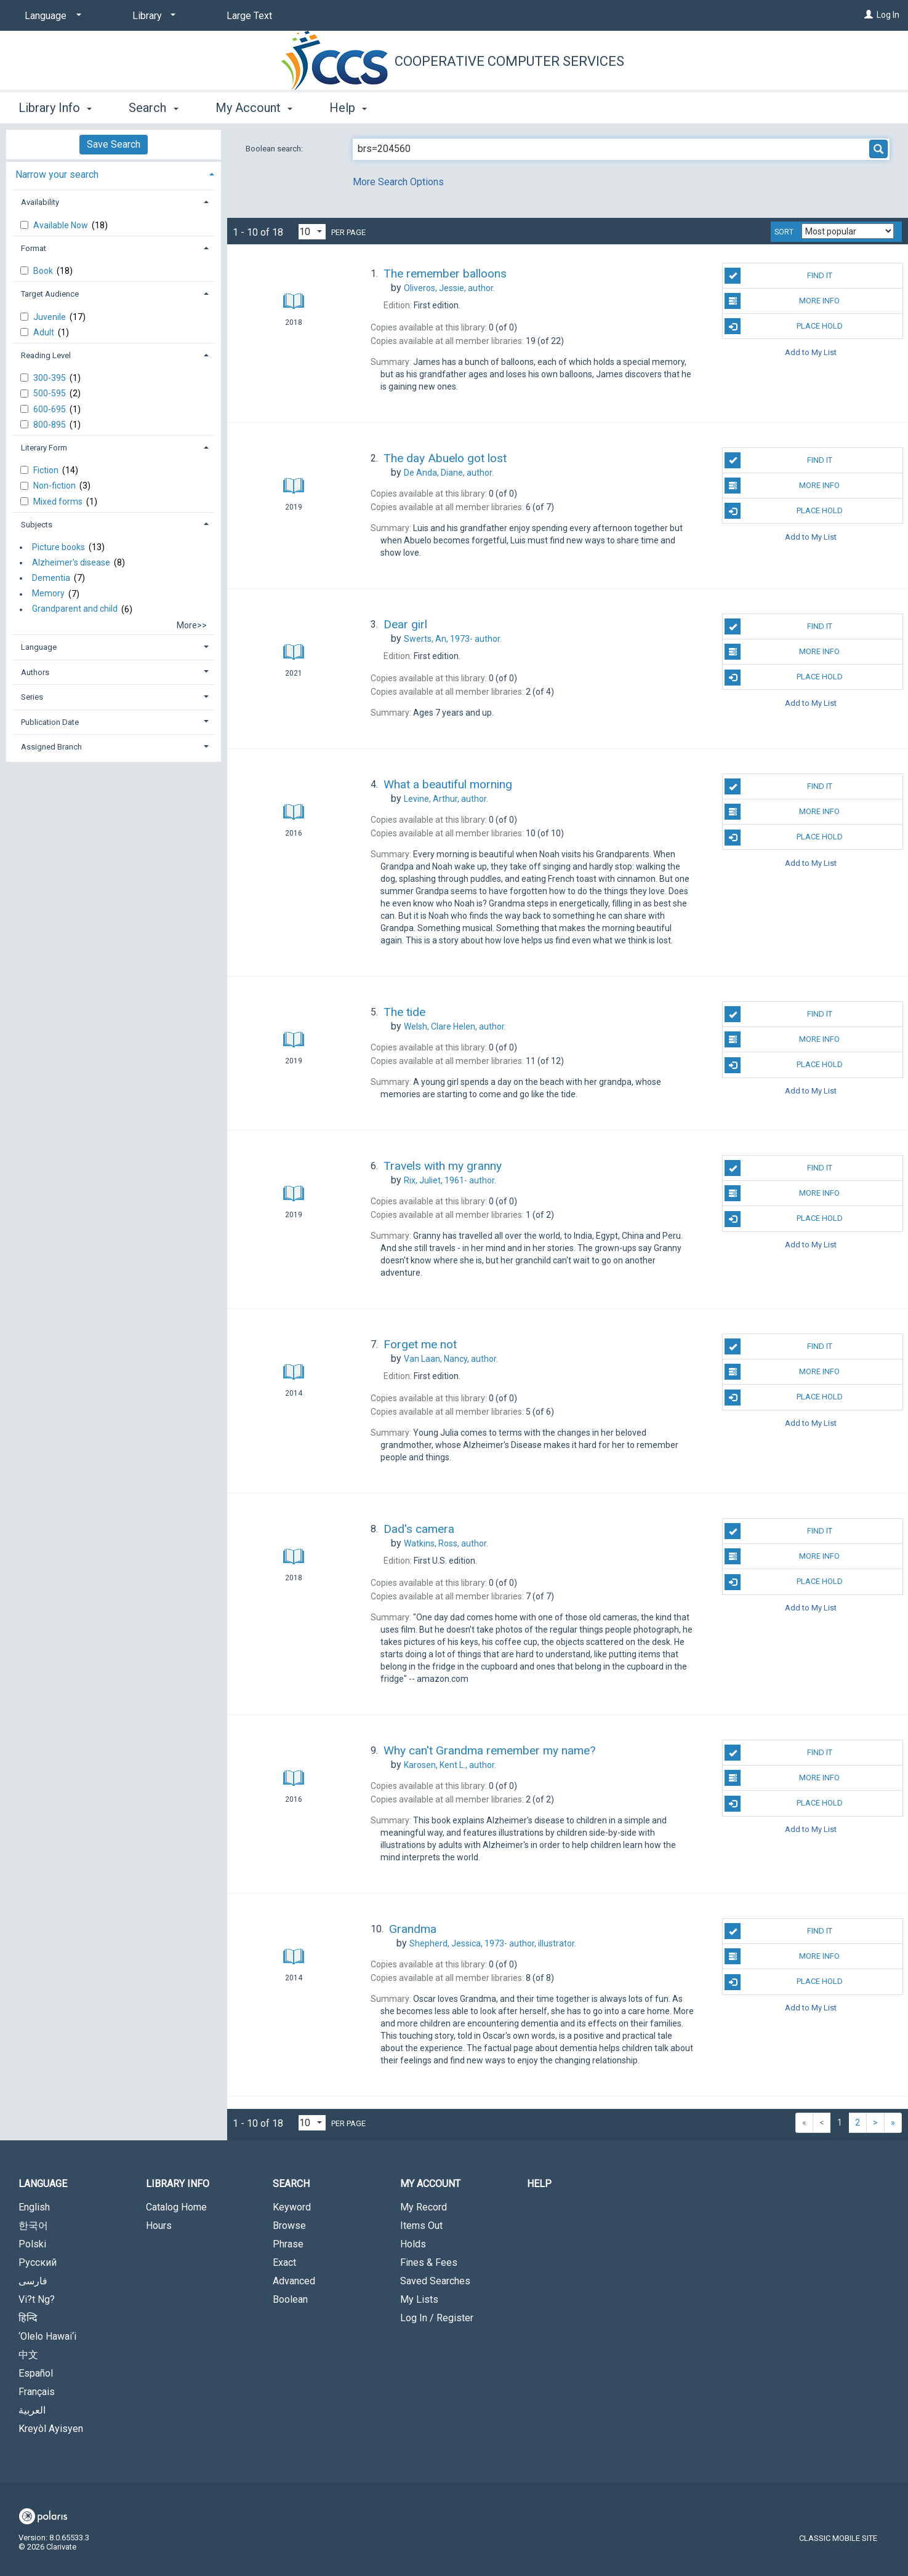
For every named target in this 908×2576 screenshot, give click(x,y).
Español (35, 2373)
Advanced (294, 2281)
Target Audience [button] (50, 293)
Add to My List (811, 351)
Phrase (288, 2244)
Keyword (292, 2207)
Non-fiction (55, 485)
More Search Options (398, 182)
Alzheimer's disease (71, 562)
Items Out (421, 2225)
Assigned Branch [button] (51, 746)
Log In (888, 15)
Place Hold (783, 326)
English (34, 2207)
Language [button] (39, 647)
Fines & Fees (428, 2262)
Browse (289, 2225)
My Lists (419, 2299)
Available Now (61, 225)
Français (36, 2392)
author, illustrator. (492, 1943)
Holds (413, 2244)
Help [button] (348, 107)
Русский (37, 2262)
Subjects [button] (36, 524)
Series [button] (32, 697)
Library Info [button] (55, 107)
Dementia (51, 578)
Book (44, 271)
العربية (32, 2410)
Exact (284, 2262)
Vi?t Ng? (36, 2299)
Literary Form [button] (44, 447)
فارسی (32, 2281)
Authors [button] (35, 672)
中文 (28, 2355)
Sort (783, 232)
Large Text (249, 16)
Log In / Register (436, 2318)
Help (539, 2184)
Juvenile (50, 317)
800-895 (50, 425)
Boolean (290, 2299)
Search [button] (153, 107)
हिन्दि (28, 2318)
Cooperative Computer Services (509, 61)
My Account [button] (253, 107)
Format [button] (33, 248)
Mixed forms (58, 501)
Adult (44, 332)
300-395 (50, 378)
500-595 (50, 393)
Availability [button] (40, 202)
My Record (423, 2207)
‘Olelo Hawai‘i (47, 2336)
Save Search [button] (113, 144)
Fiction (46, 470)
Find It (778, 276)
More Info (782, 301)
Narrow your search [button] (56, 174)
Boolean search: (275, 148)
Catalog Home (176, 2207)
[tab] (113, 173)
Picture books (58, 547)
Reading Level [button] (46, 355)
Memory (48, 594)
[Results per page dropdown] (312, 231)
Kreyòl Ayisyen (50, 2428)
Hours (159, 2225)
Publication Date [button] (50, 722)
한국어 (33, 2225)
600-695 (50, 409)
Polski (32, 2244)
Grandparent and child (75, 609)
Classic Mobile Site (838, 2538)
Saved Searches (435, 2281)
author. (449, 288)
